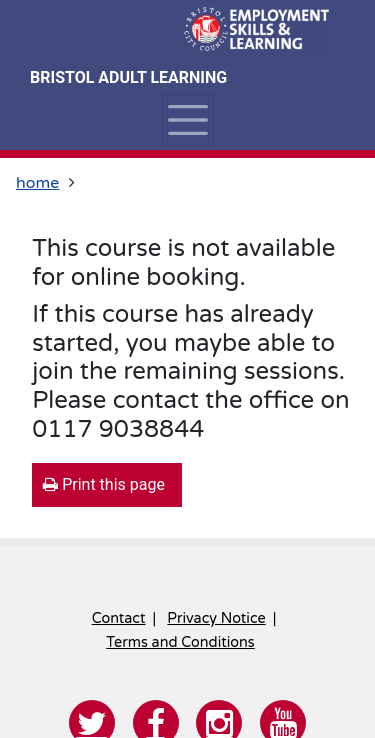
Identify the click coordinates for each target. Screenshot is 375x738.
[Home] (254, 30)
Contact (119, 618)
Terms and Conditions (180, 642)
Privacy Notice (216, 618)
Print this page (104, 484)
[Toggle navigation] (187, 120)
